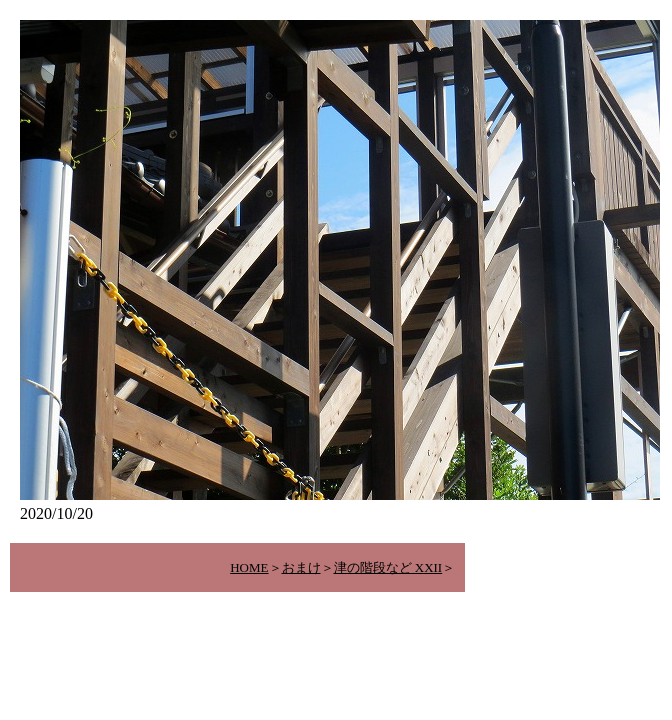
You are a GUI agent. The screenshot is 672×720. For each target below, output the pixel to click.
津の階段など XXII (388, 567)
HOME (249, 567)
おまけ (301, 567)
